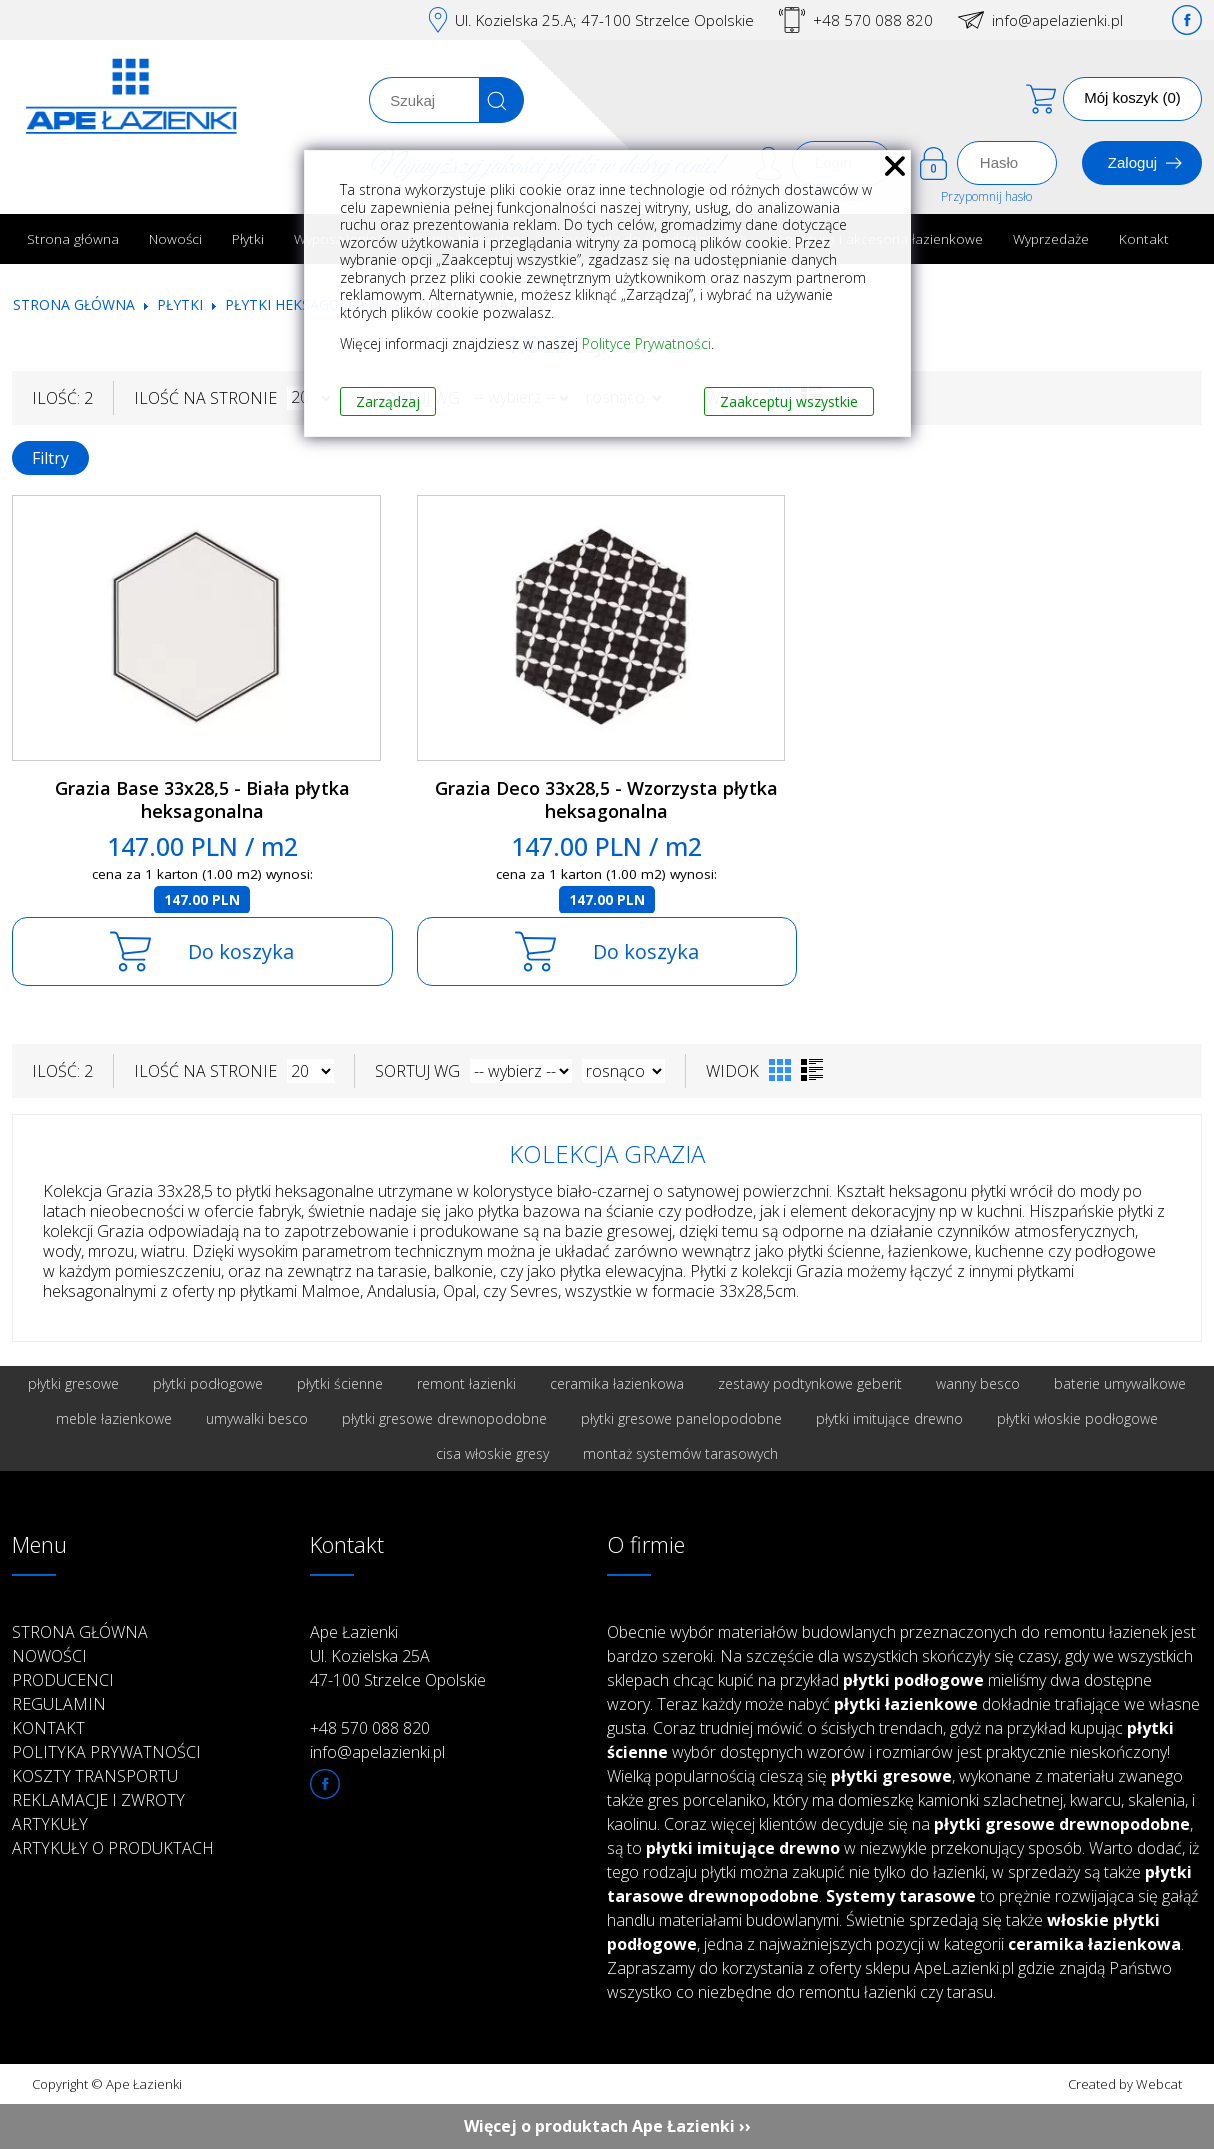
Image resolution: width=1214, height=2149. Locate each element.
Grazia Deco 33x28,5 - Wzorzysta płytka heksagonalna (606, 799)
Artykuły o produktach (113, 1848)
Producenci (63, 1680)
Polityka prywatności (106, 1752)
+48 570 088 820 (873, 20)
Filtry (50, 458)
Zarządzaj (388, 401)
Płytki (248, 238)
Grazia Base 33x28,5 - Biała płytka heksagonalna (202, 799)
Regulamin (59, 1704)
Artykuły (50, 1824)
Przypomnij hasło (986, 196)
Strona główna (73, 238)
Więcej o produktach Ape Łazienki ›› (607, 2126)
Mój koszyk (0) (1132, 97)
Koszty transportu (95, 1776)
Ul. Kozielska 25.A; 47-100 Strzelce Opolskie (604, 20)
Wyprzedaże (1051, 238)
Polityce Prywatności (646, 343)
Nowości (175, 238)
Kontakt (1144, 238)
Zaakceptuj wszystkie (789, 401)
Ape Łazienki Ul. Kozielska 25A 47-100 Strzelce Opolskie (398, 1656)
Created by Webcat (1125, 2084)
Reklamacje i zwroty (98, 1800)
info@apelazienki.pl (1057, 20)
